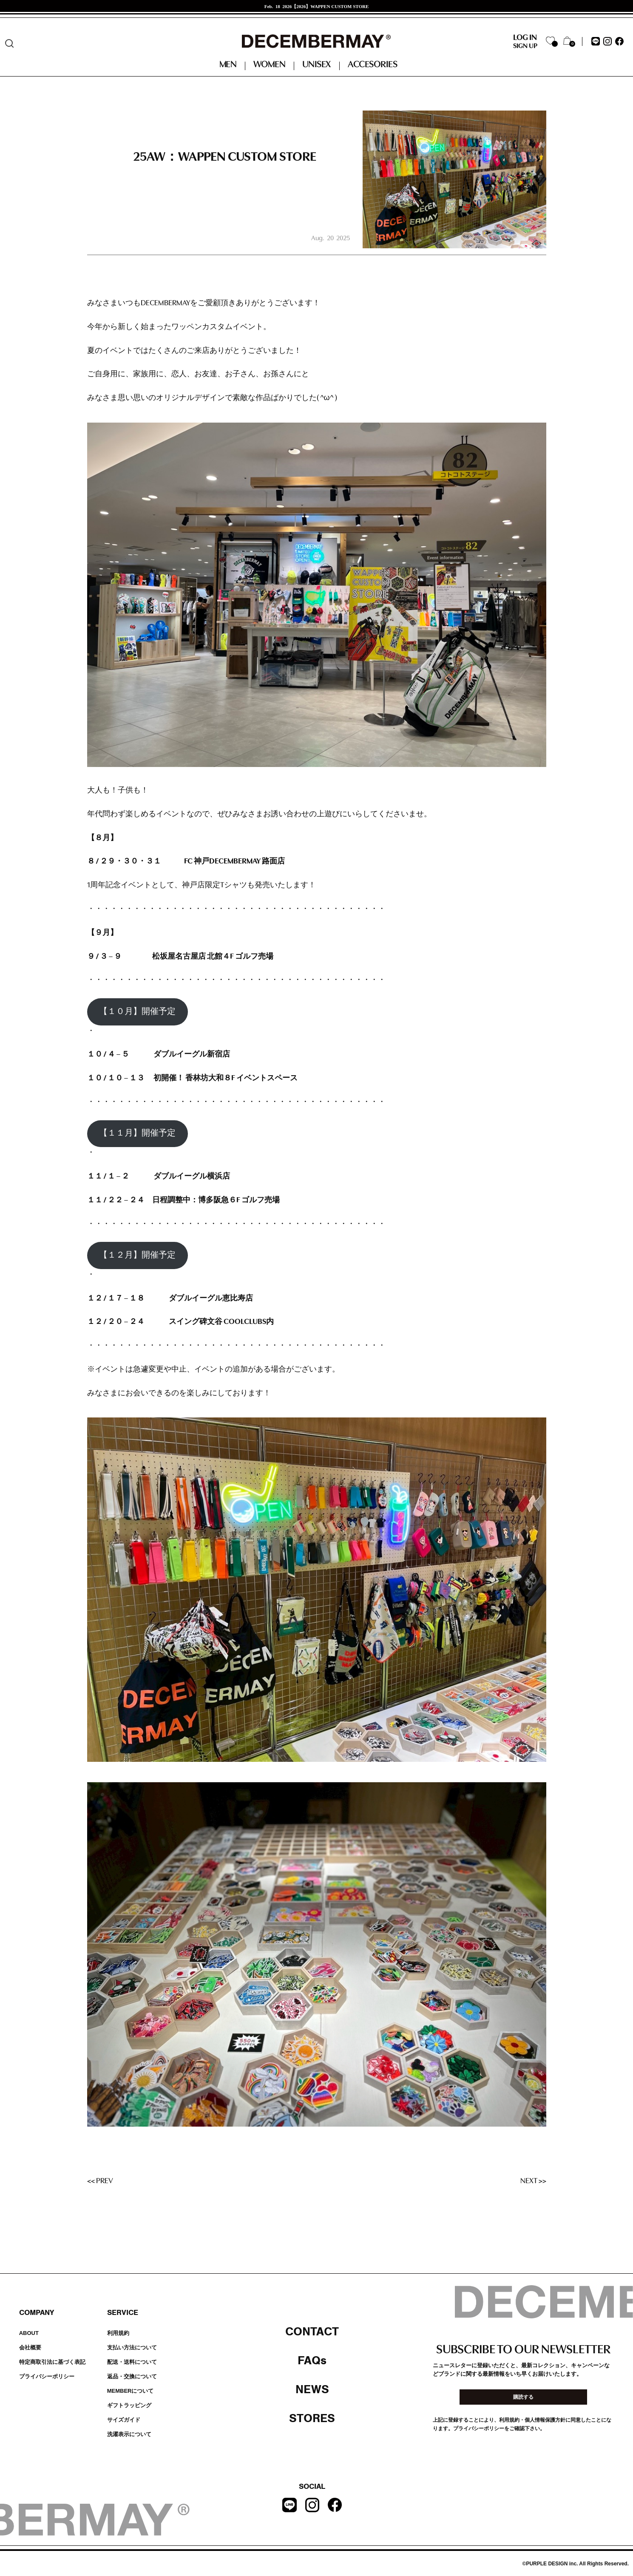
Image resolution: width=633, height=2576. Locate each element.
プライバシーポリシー (46, 2376)
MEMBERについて (130, 2391)
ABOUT (29, 2333)
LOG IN (525, 38)
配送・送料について (132, 2362)
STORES (312, 2418)
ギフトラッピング (129, 2405)
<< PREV (100, 2181)
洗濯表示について (129, 2434)
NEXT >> (533, 2181)
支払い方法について (132, 2347)
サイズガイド (123, 2420)
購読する (523, 2397)
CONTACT (312, 2331)
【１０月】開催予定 (137, 1012)
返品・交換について (132, 2376)
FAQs (312, 2360)
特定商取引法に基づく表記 (52, 2362)
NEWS (312, 2389)
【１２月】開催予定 (137, 1255)
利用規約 (118, 2333)
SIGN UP (525, 46)
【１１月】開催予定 (137, 1133)
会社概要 (30, 2347)
